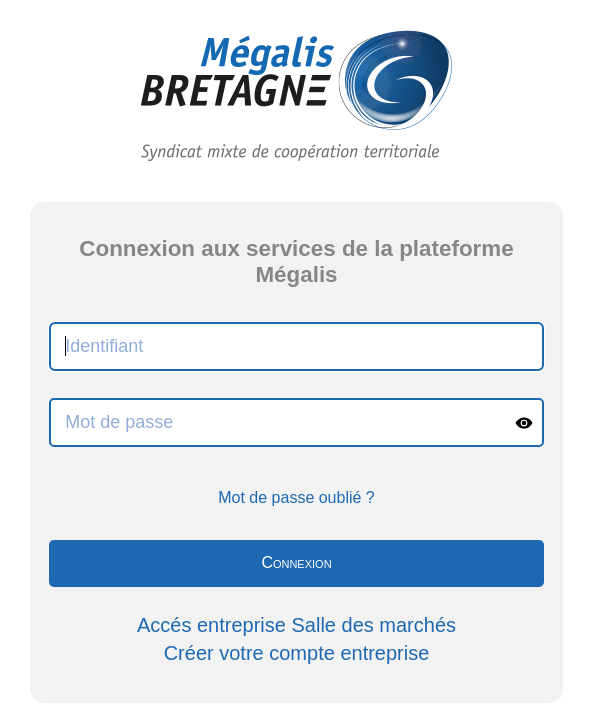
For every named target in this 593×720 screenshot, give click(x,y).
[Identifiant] (296, 346)
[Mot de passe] (278, 422)
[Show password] (524, 422)
